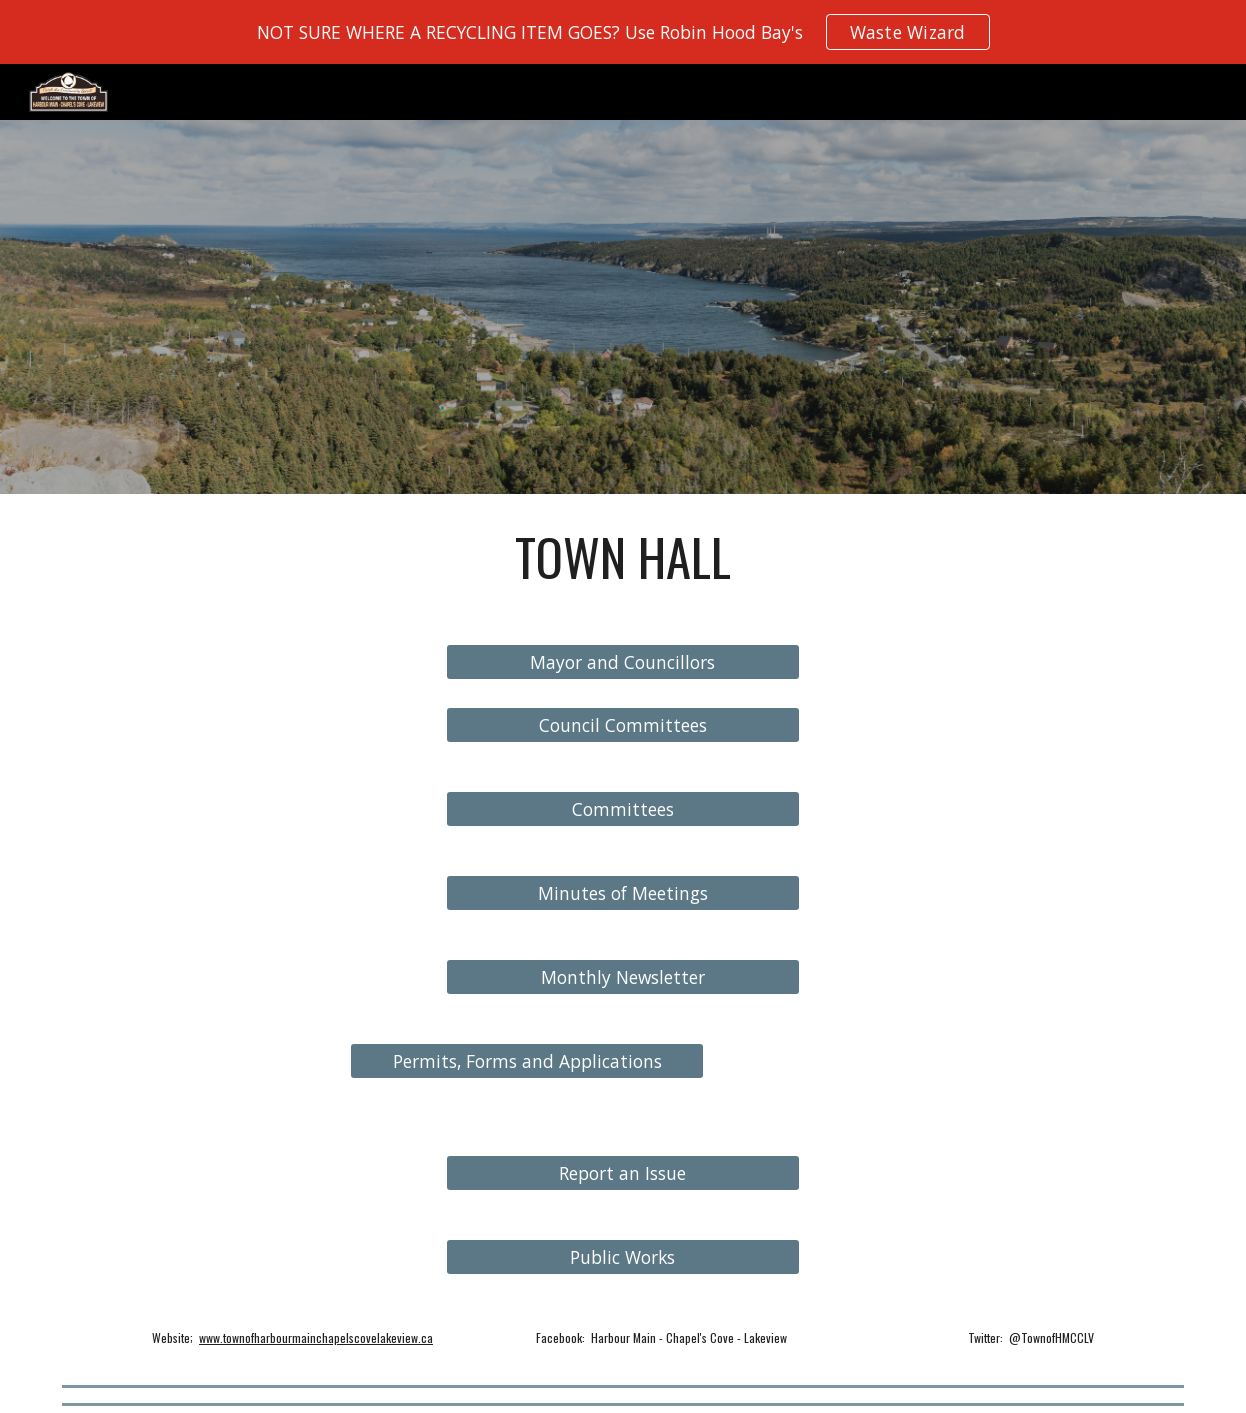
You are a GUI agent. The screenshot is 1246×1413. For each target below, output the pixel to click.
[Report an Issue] (623, 1173)
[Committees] (623, 809)
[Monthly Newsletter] (623, 977)
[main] (623, 557)
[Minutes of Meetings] (623, 893)
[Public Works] (623, 1257)
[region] (623, 32)
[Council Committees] (623, 725)
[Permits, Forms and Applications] (527, 1061)
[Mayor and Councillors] (623, 662)
